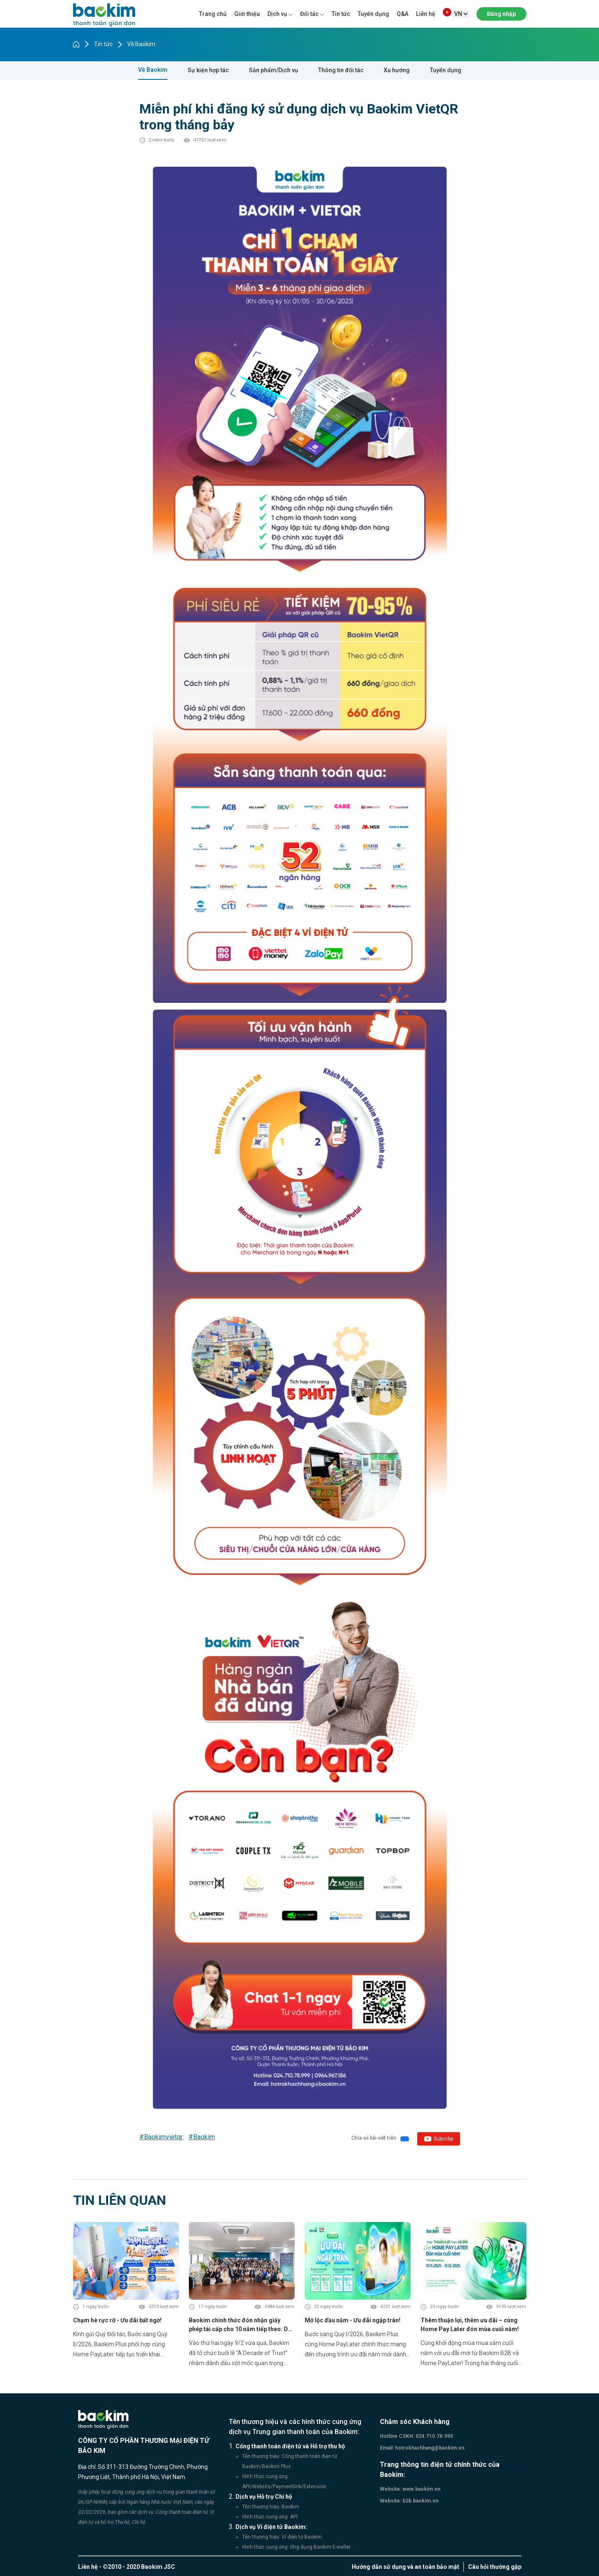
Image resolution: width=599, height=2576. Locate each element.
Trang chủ (213, 13)
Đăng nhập (501, 13)
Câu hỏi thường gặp (494, 2566)
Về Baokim (141, 44)
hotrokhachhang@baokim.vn (429, 2448)
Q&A (402, 13)
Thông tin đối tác (341, 70)
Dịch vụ (277, 13)
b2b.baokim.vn (419, 2501)
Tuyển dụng (373, 13)
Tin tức (341, 13)
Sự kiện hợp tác (208, 70)
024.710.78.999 (433, 2436)
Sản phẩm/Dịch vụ (273, 70)
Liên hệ (425, 13)
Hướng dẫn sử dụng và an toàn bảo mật (405, 2566)
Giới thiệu (247, 13)
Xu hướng (397, 70)
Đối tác (309, 13)
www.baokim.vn (420, 2489)
